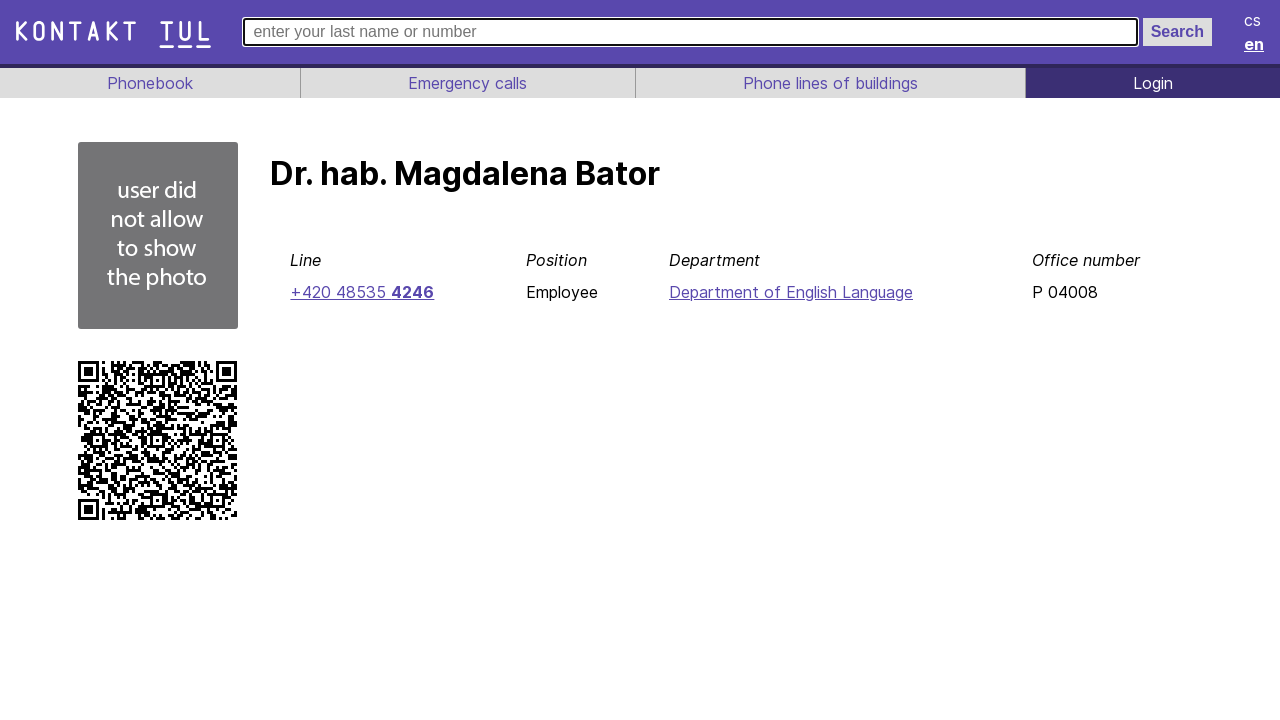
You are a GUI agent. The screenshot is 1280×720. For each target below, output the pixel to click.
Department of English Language (790, 292)
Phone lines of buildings (830, 83)
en (1255, 44)
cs (1254, 20)
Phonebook (149, 83)
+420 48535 (360, 292)
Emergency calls (466, 83)
